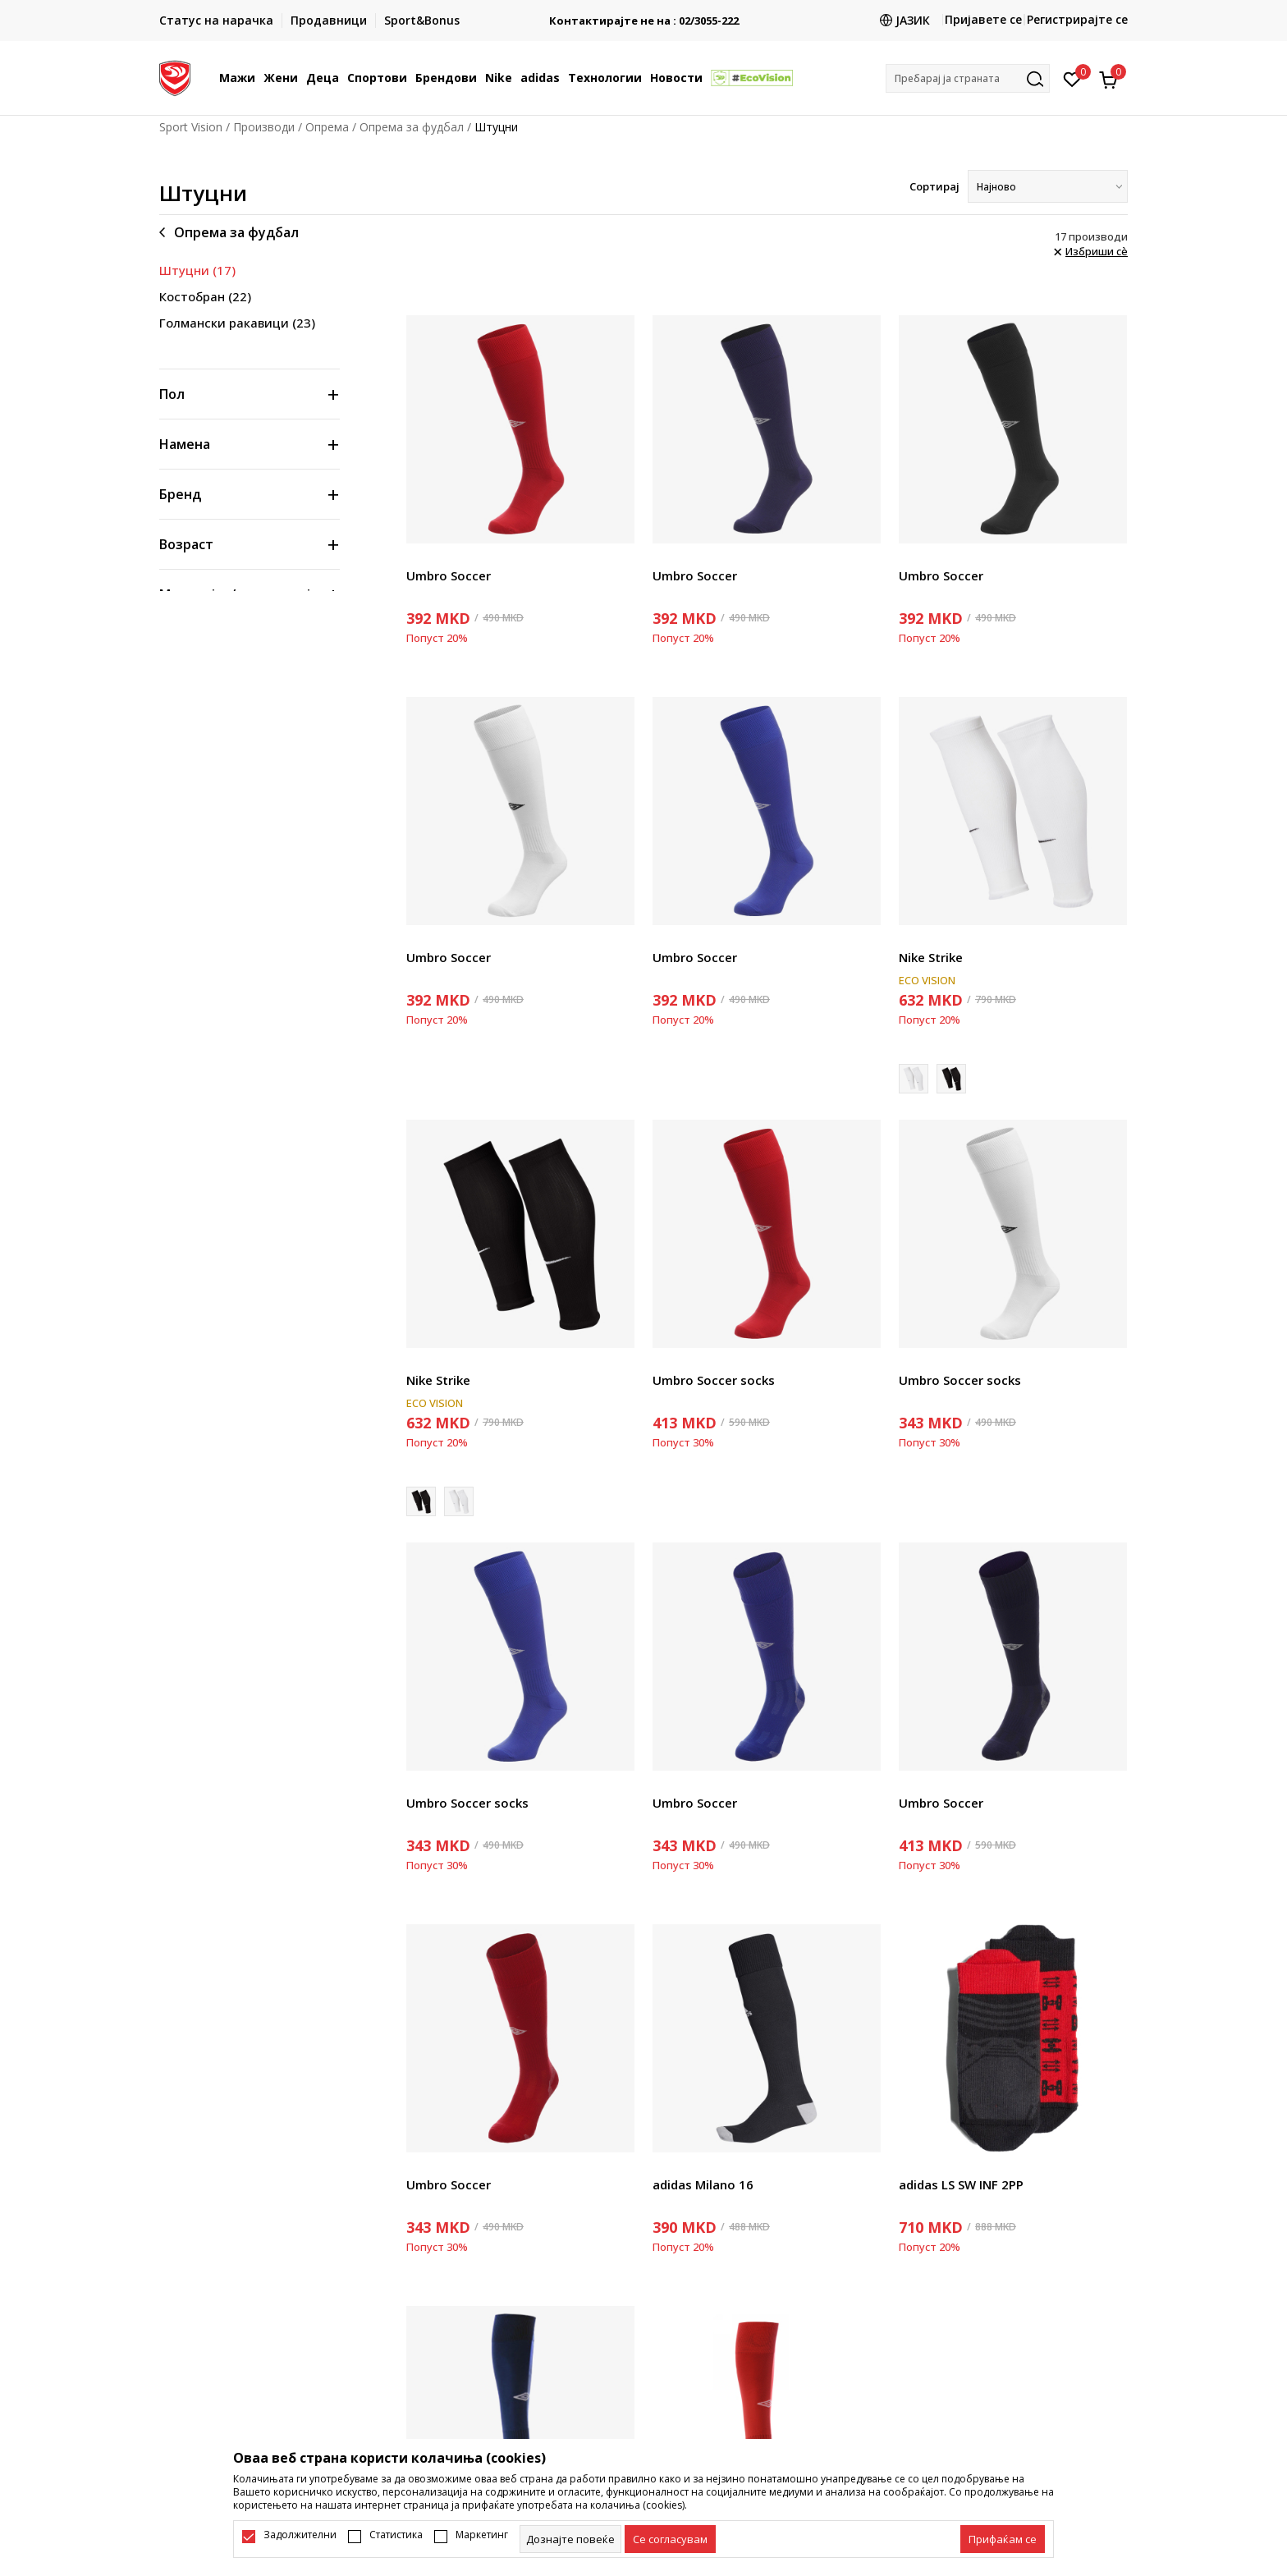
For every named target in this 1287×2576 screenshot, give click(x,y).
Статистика (396, 2535)
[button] (968, 78)
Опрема (327, 127)
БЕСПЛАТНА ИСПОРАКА (643, 14)
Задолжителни (300, 2535)
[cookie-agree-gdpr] (670, 2539)
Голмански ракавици (237, 322)
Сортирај (934, 186)
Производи (264, 127)
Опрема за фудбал (412, 127)
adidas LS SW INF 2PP (961, 2184)
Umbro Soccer (448, 575)
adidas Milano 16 (703, 2184)
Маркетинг (482, 2535)
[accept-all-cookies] (1002, 2539)
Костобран (205, 296)
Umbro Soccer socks (714, 1380)
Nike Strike (931, 957)
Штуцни (197, 270)
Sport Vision (190, 127)
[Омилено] (1072, 78)
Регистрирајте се (1077, 19)
